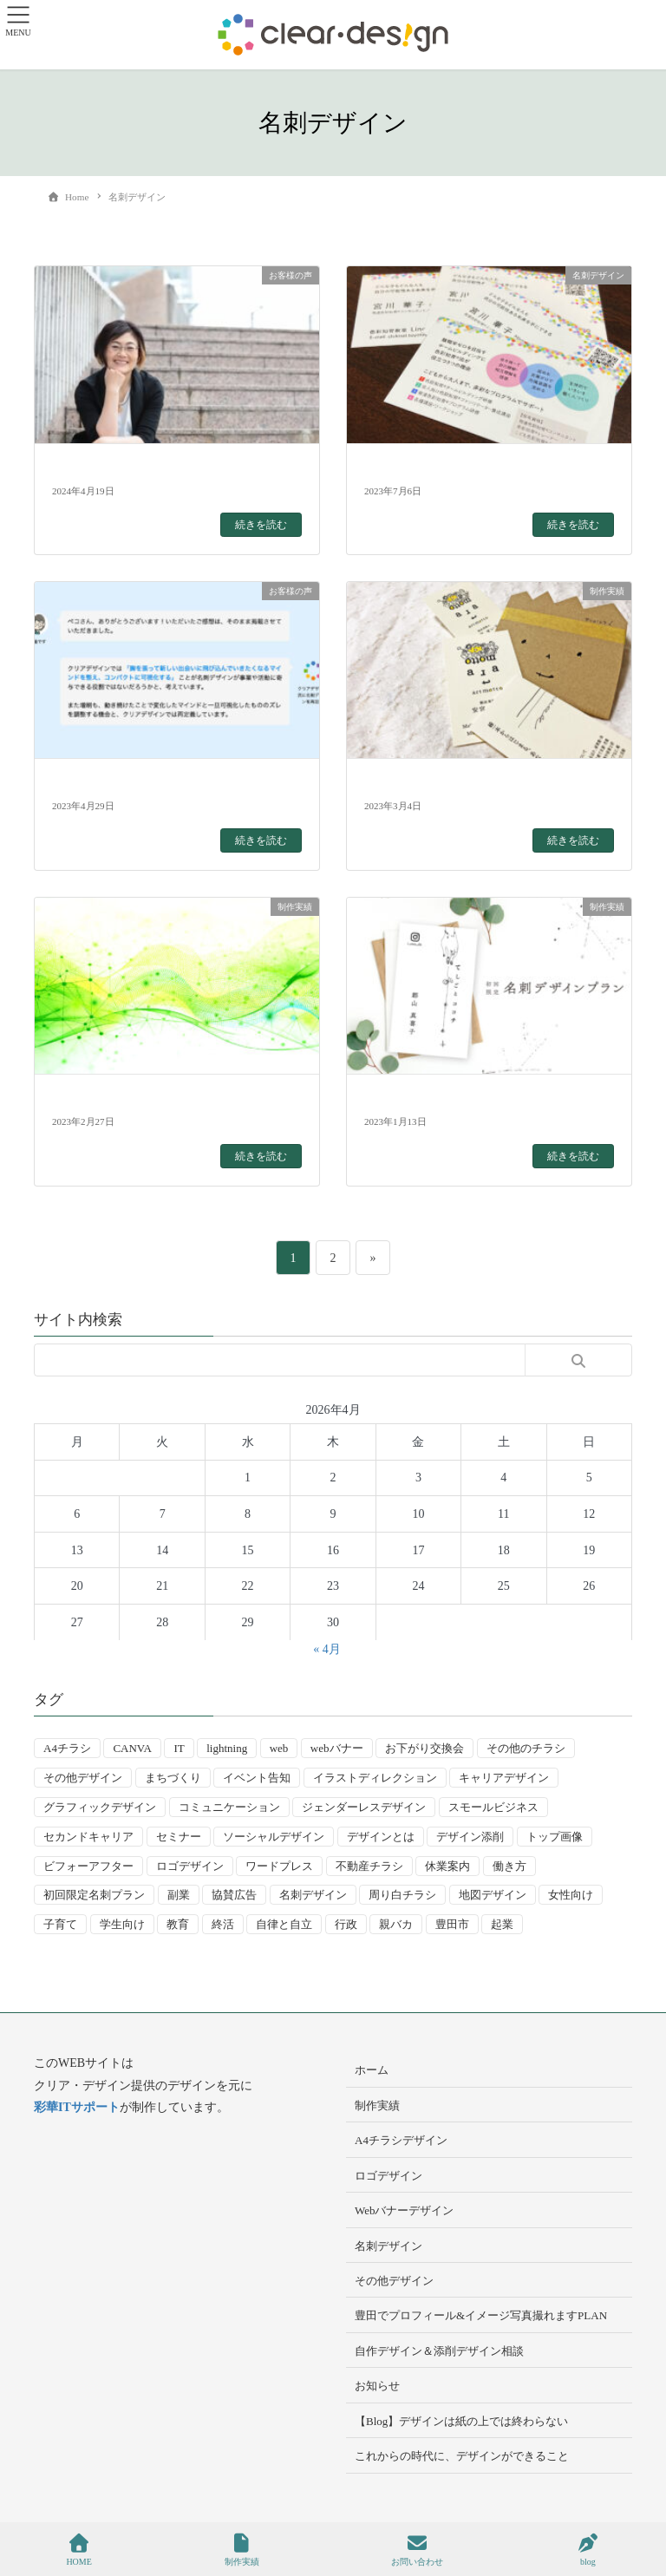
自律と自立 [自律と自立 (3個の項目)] (284, 1924)
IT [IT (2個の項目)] (178, 1748)
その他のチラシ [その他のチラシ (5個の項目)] (525, 1748)
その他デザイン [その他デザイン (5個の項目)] (82, 1777)
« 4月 (327, 1649)
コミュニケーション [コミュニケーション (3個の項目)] (229, 1807)
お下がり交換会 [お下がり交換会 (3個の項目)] (424, 1748)
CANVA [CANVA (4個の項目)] (132, 1748)
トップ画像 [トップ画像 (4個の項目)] (554, 1836)
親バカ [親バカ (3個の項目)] (396, 1924)
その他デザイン (394, 2280)
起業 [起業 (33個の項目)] (502, 1924)
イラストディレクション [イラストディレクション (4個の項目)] (375, 1777)
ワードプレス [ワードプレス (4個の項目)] (279, 1866)
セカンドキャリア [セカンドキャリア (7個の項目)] (88, 1836)
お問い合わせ (417, 2550)
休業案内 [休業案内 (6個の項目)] (447, 1866)
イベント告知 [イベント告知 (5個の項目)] (257, 1777)
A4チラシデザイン (401, 2140)
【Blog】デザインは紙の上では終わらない (461, 2421)
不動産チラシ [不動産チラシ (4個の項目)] (369, 1866)
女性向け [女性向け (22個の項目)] (570, 1894)
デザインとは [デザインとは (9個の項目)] (381, 1836)
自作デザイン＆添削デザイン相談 (439, 2350)
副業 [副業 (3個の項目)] (178, 1894)
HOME (78, 2550)
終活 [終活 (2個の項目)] (223, 1924)
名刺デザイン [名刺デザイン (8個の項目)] (313, 1894)
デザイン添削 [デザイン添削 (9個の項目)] (470, 1836)
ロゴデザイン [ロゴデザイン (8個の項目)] (190, 1866)
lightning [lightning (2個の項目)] (226, 1748)
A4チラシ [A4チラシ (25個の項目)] (67, 1748)
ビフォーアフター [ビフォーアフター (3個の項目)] (88, 1866)
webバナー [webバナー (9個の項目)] (336, 1748)
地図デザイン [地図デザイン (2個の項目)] (492, 1894)
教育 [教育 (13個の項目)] (177, 1924)
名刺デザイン (388, 2245)
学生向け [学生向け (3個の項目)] (122, 1924)
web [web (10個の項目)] (279, 1748)
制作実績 (377, 2105)
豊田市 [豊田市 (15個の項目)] (452, 1924)
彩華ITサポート (77, 2107)
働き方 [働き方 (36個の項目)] (509, 1866)
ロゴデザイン (388, 2175)
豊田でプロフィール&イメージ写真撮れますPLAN (481, 2315)
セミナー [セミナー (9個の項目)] (178, 1836)
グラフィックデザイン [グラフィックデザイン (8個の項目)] (99, 1807)
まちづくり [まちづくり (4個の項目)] (173, 1777)
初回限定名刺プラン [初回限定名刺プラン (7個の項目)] (94, 1894)
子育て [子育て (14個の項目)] (60, 1924)
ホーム (371, 2069)
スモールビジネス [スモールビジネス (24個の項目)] (493, 1807)
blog (588, 2550)
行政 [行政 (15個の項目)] (346, 1924)
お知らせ (377, 2385)
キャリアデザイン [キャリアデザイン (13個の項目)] (504, 1777)
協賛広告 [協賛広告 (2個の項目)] (234, 1894)
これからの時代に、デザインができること (462, 2455)
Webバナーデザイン (404, 2210)
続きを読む (261, 525)
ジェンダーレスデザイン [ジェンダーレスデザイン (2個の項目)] (364, 1807)
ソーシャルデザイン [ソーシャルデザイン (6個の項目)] (273, 1836)
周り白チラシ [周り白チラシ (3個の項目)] (402, 1894)
